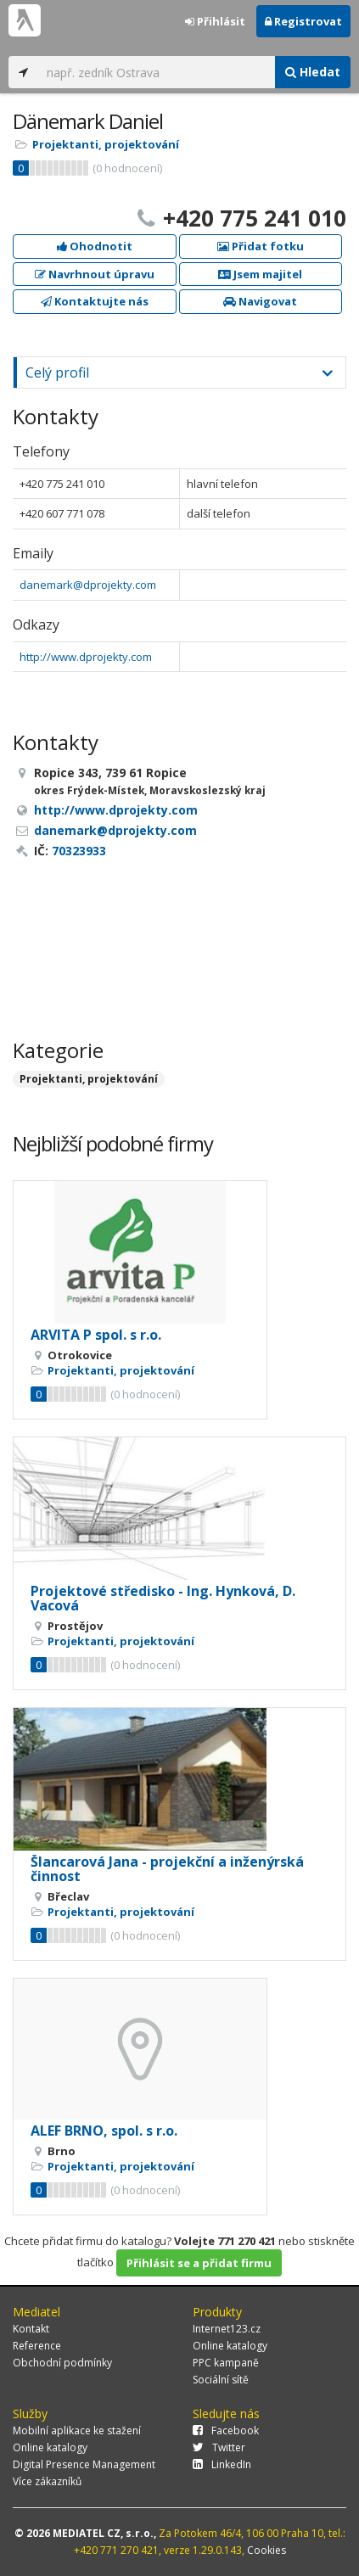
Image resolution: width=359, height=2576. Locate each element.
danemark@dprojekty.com (88, 584)
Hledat (312, 72)
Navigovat (260, 301)
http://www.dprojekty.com (86, 656)
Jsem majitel (260, 274)
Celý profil (57, 372)
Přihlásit (215, 21)
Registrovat (303, 21)
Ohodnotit (94, 246)
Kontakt (31, 2328)
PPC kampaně (226, 2362)
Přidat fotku (260, 246)
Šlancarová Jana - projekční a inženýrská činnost (167, 1869)
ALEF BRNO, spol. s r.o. (104, 2130)
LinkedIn (222, 2464)
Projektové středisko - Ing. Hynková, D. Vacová (163, 1599)
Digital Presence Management (84, 2464)
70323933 (79, 851)
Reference (37, 2345)
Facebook (226, 2430)
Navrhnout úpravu (94, 274)
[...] (156, 72)
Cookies (266, 2550)
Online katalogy (230, 2345)
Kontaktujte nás (95, 301)
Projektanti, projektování (105, 144)
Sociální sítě (221, 2379)
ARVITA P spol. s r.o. (96, 1334)
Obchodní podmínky (62, 2362)
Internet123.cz (227, 2328)
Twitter (219, 2447)
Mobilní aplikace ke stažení (77, 2430)
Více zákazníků (47, 2481)
